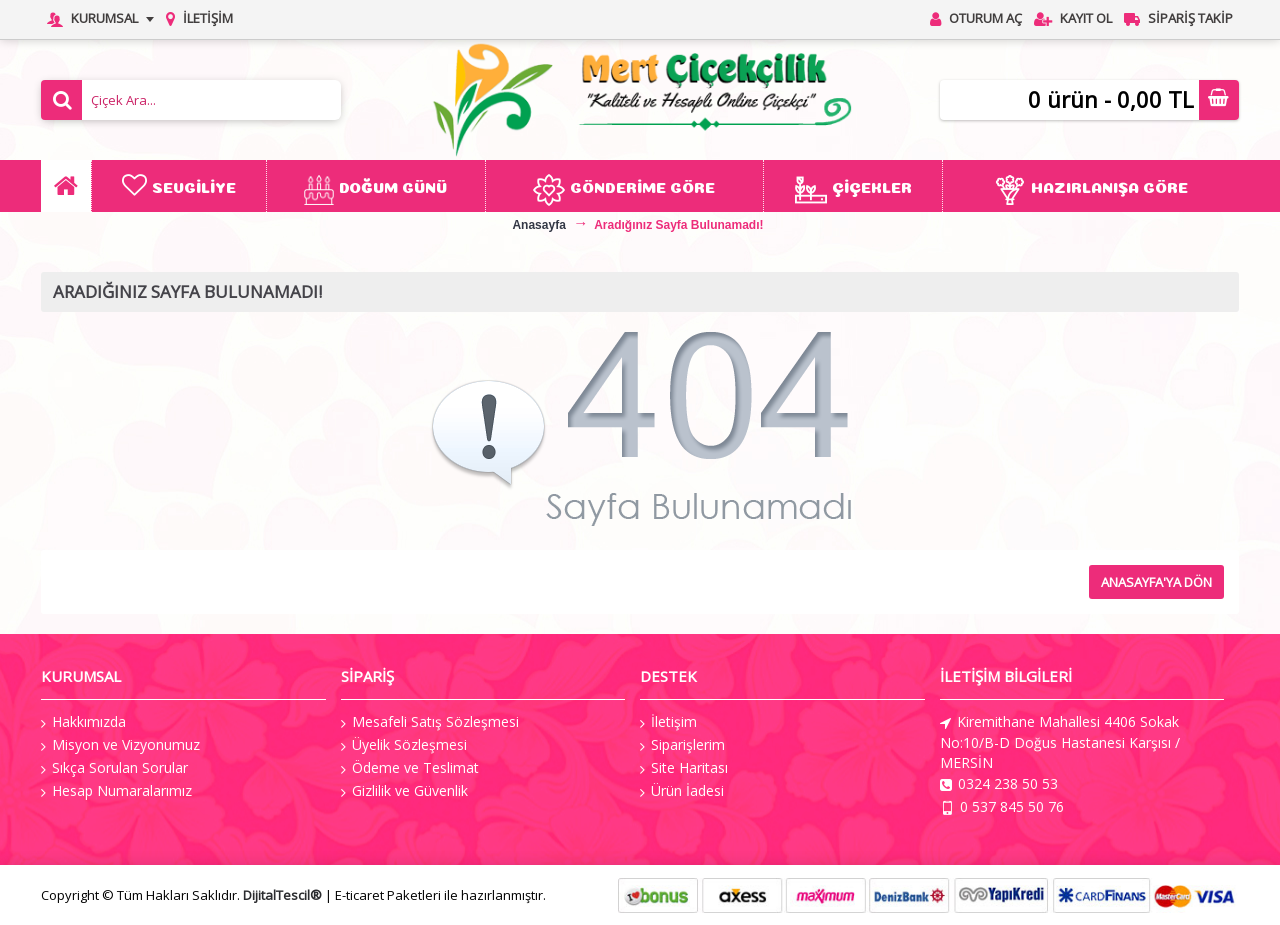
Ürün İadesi (682, 791)
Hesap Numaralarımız (116, 791)
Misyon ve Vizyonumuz (120, 745)
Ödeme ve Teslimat (410, 768)
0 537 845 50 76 (1002, 807)
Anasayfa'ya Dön (1156, 582)
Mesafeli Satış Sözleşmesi (430, 722)
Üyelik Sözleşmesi (404, 745)
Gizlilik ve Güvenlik (404, 791)
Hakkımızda (83, 722)
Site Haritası (684, 768)
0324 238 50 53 (999, 784)
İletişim (668, 722)
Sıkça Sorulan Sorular (114, 768)
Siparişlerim (682, 745)
